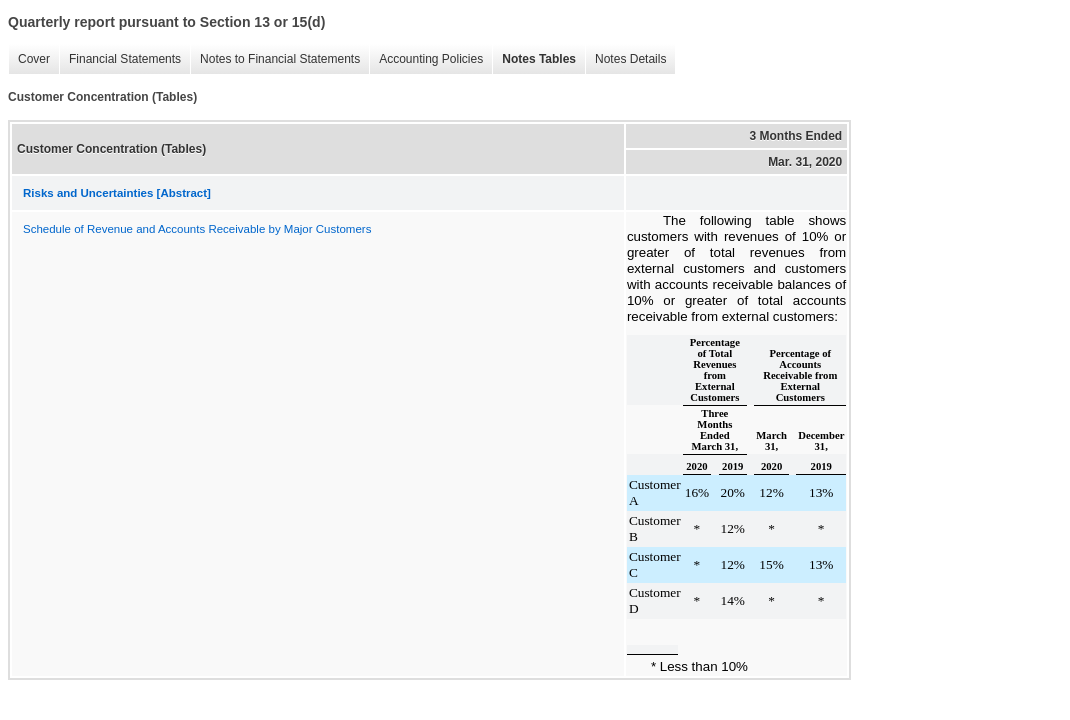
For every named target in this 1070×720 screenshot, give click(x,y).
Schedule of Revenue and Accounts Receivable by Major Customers (197, 229)
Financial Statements (125, 59)
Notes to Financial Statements (280, 59)
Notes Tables (539, 59)
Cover (34, 59)
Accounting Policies (431, 59)
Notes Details (630, 59)
